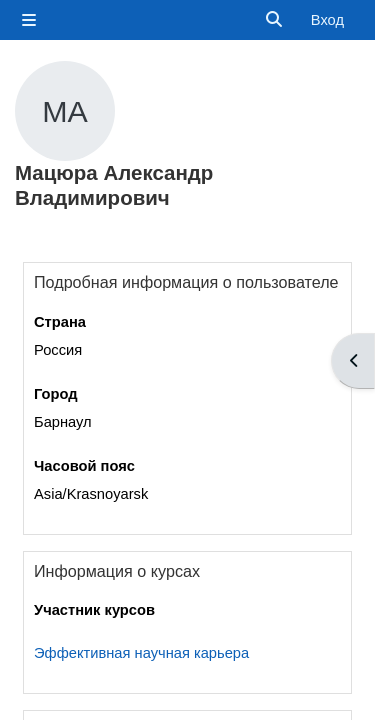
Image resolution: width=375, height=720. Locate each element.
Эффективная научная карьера (141, 653)
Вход (327, 20)
